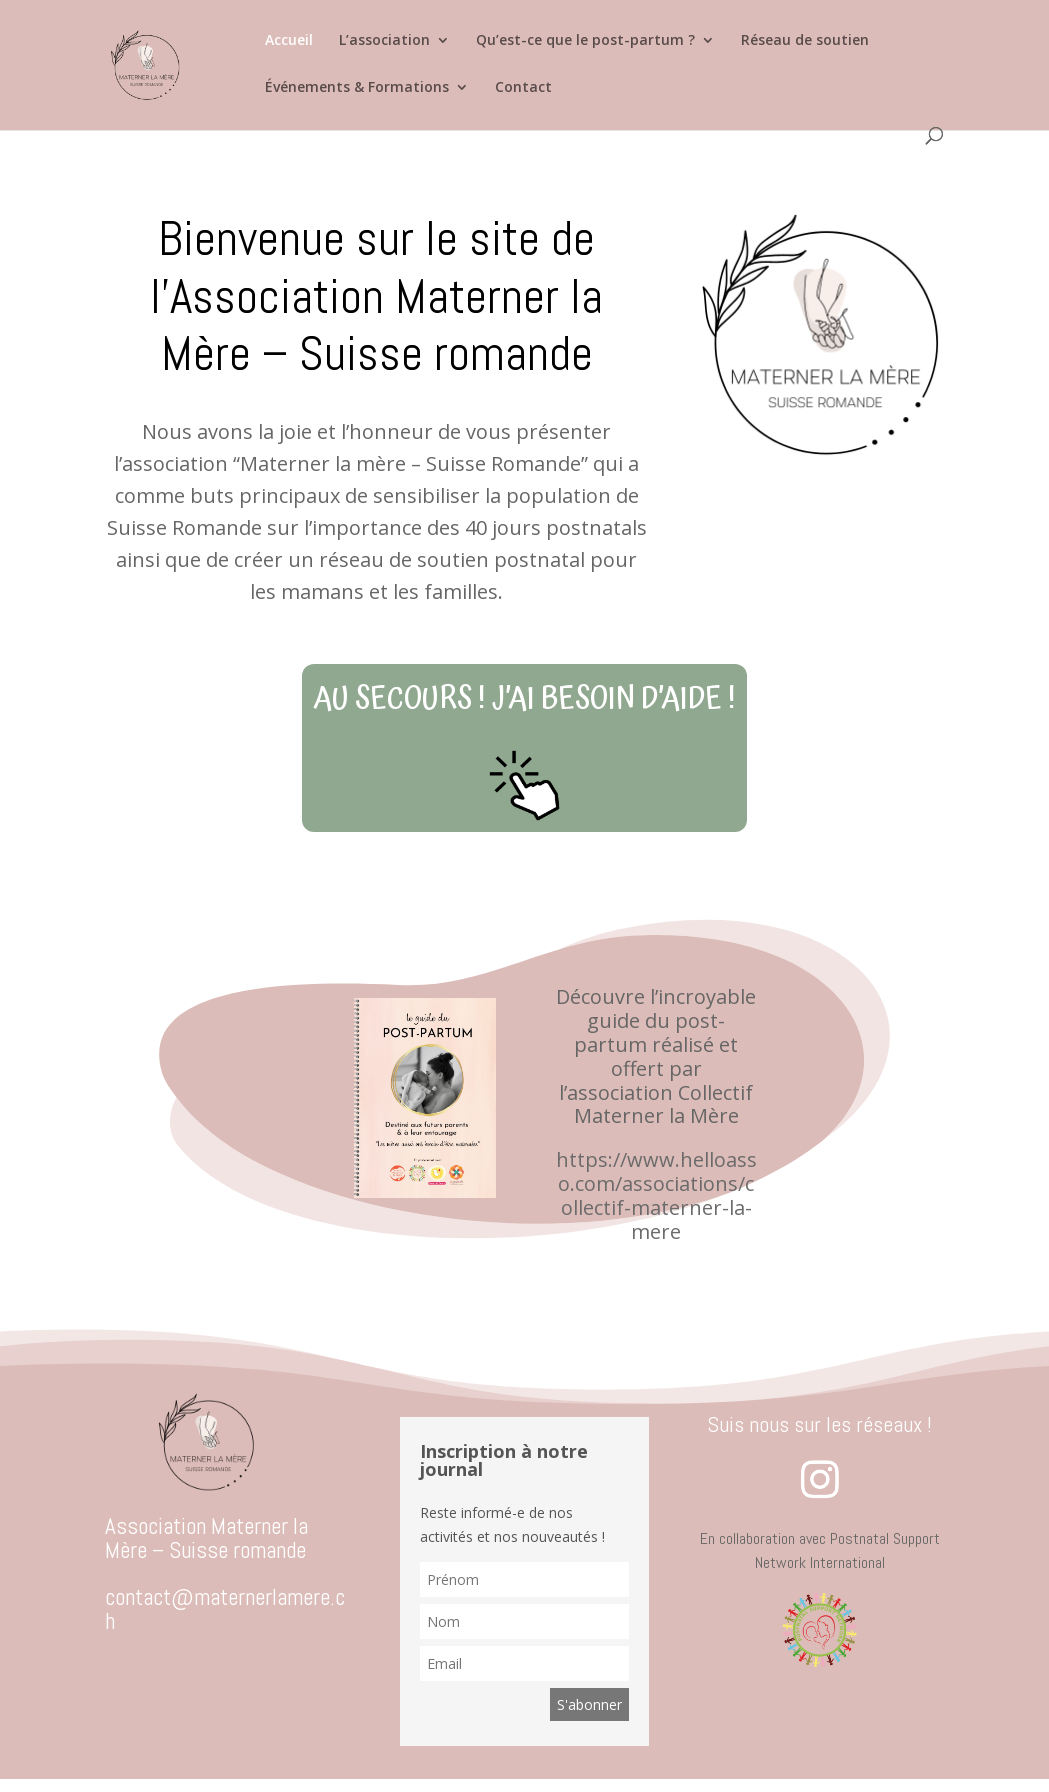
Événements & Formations (357, 88)
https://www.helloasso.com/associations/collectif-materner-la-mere (656, 1195)
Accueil (289, 41)
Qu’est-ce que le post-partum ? (585, 41)
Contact (523, 88)
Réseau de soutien (805, 41)
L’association (384, 41)
